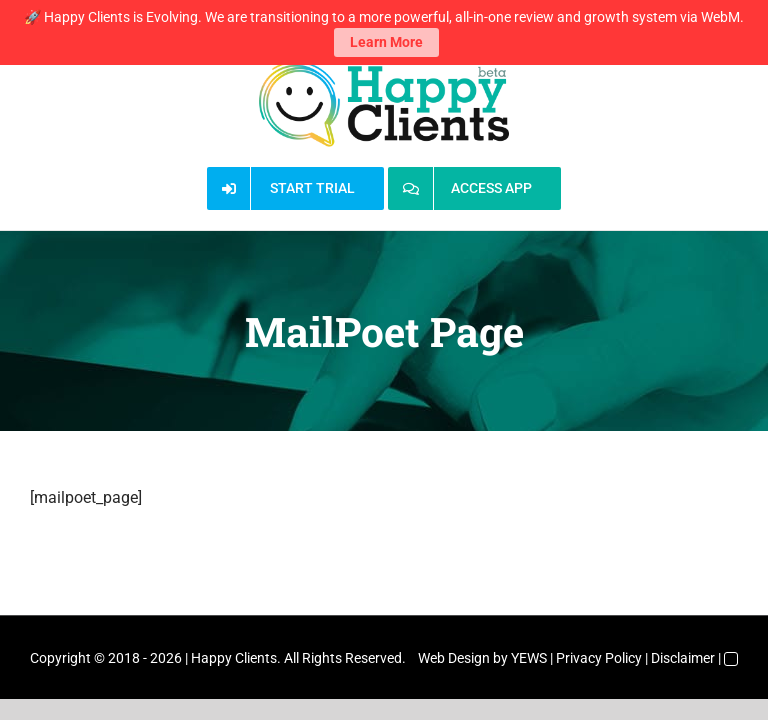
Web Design (454, 658)
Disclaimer (683, 658)
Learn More (386, 38)
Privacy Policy (599, 658)
